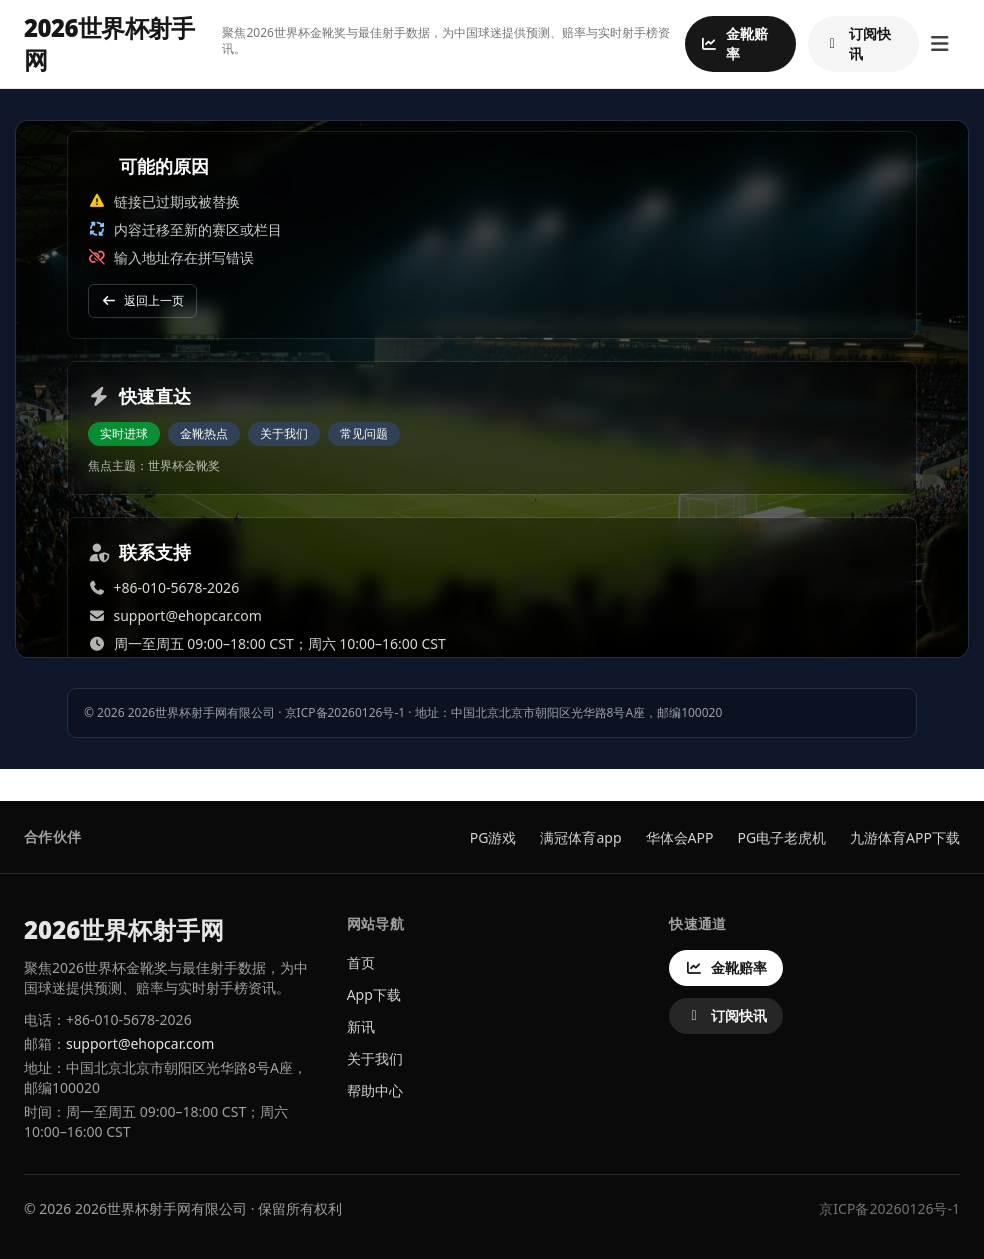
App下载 (374, 994)
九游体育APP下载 (905, 837)
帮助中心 (375, 1090)
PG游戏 (493, 837)
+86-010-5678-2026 (177, 587)
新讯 (361, 1026)
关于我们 (284, 433)
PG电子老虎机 (781, 837)
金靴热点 (204, 433)
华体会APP (680, 837)
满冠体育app (580, 837)
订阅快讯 (857, 43)
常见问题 (364, 433)
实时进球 (124, 433)
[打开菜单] (939, 44)
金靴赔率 (734, 43)
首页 (361, 962)
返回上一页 (142, 300)
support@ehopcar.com (188, 615)
